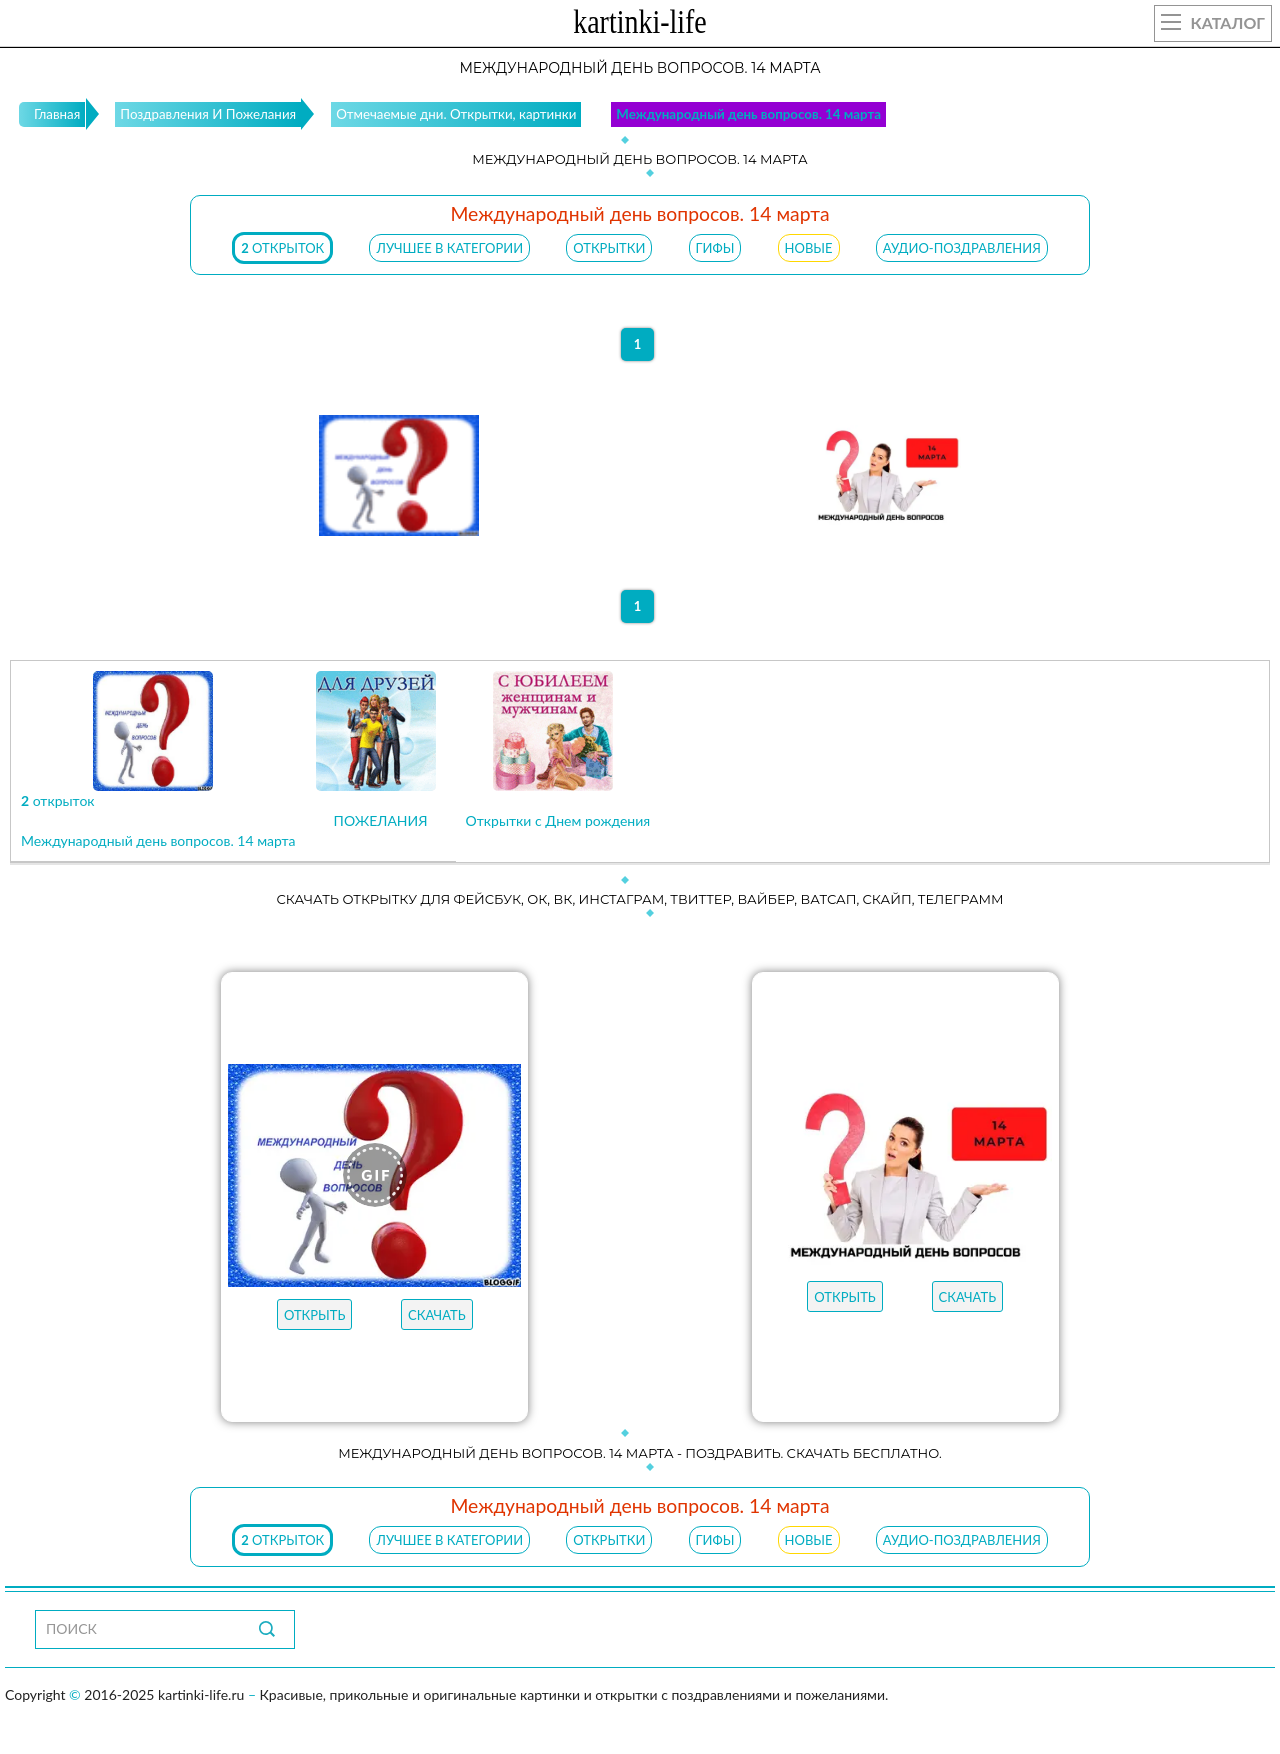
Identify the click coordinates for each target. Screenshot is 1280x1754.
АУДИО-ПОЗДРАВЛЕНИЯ (962, 248)
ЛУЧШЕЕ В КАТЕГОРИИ (449, 248)
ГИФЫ (715, 248)
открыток (282, 248)
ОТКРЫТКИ (609, 248)
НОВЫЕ (809, 248)
